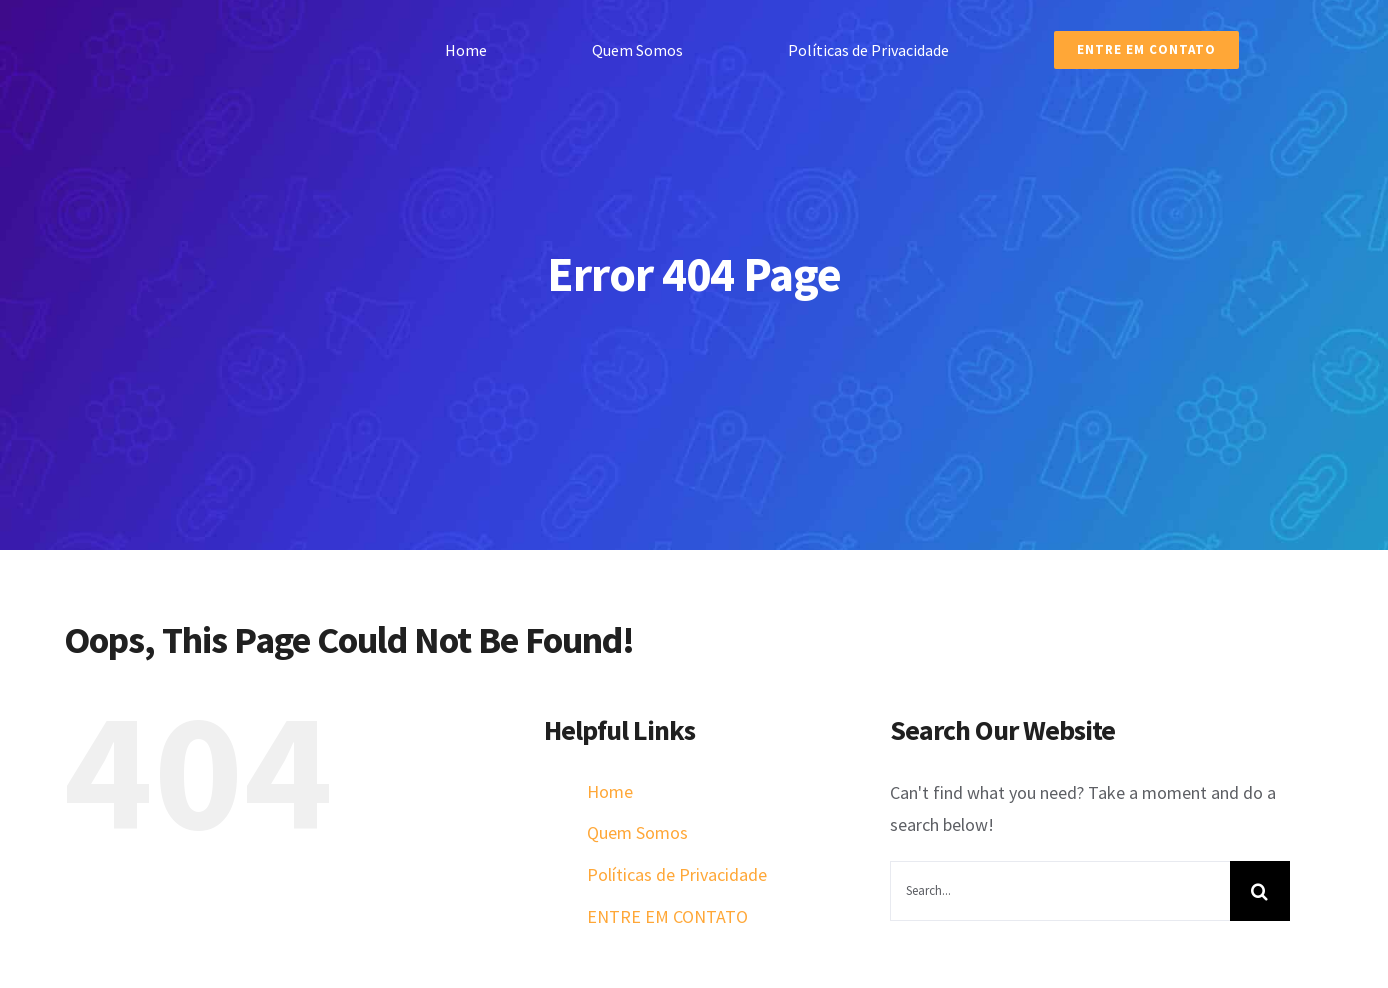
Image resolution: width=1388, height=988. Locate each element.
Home (610, 791)
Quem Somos (637, 832)
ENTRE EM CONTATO (667, 916)
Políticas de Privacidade (677, 874)
